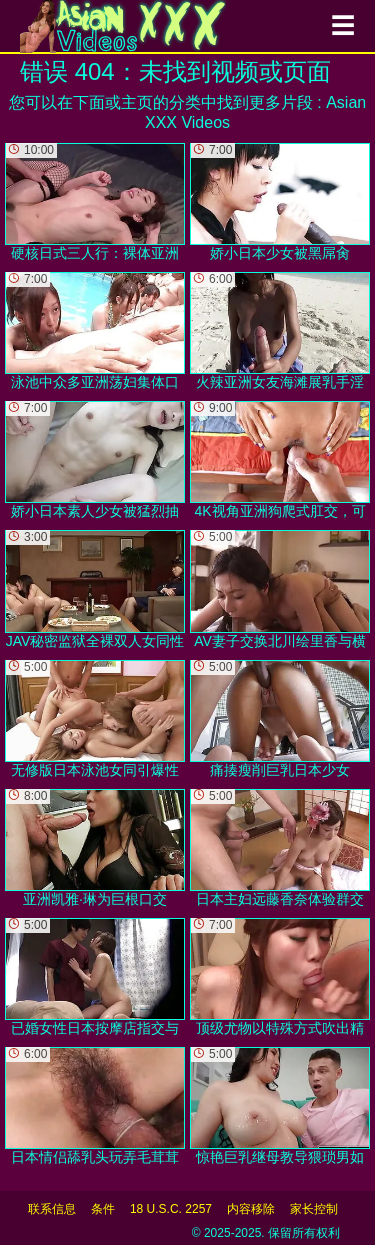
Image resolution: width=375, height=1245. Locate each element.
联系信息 (52, 1209)
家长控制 (314, 1209)
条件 (103, 1209)
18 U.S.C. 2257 (171, 1209)
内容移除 (251, 1209)
